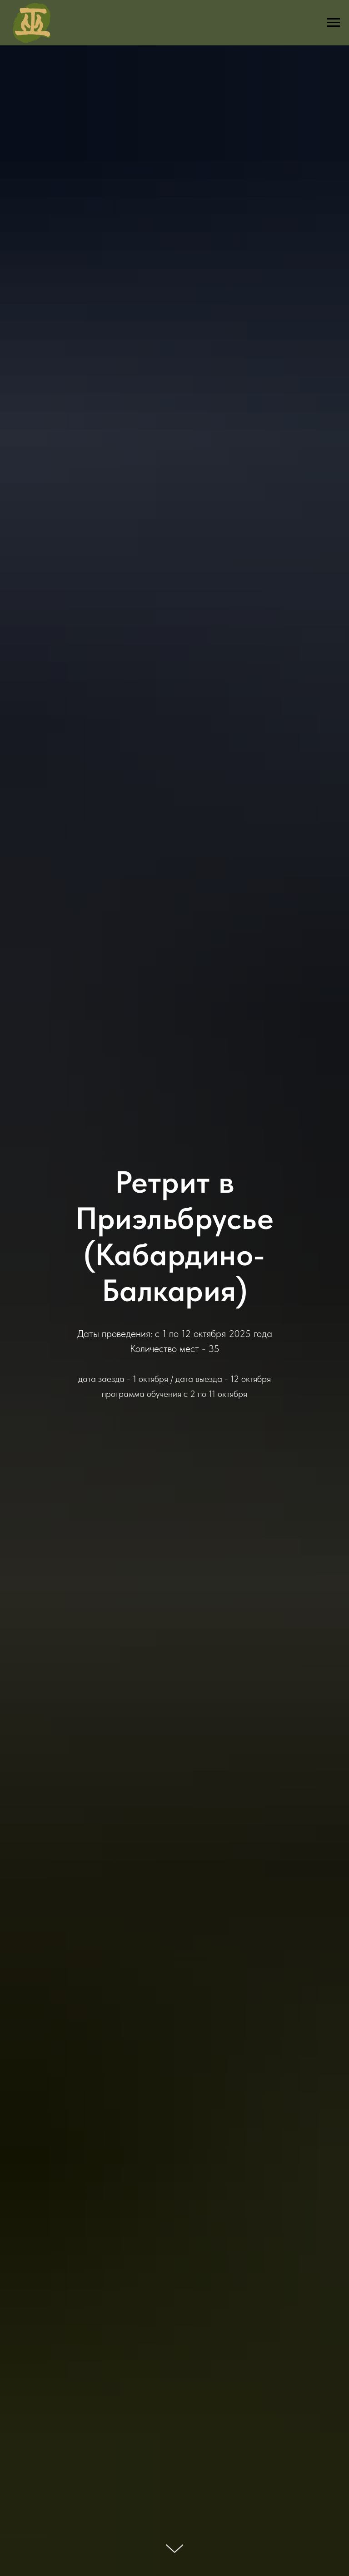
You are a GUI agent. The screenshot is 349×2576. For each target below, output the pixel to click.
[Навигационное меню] (333, 22)
